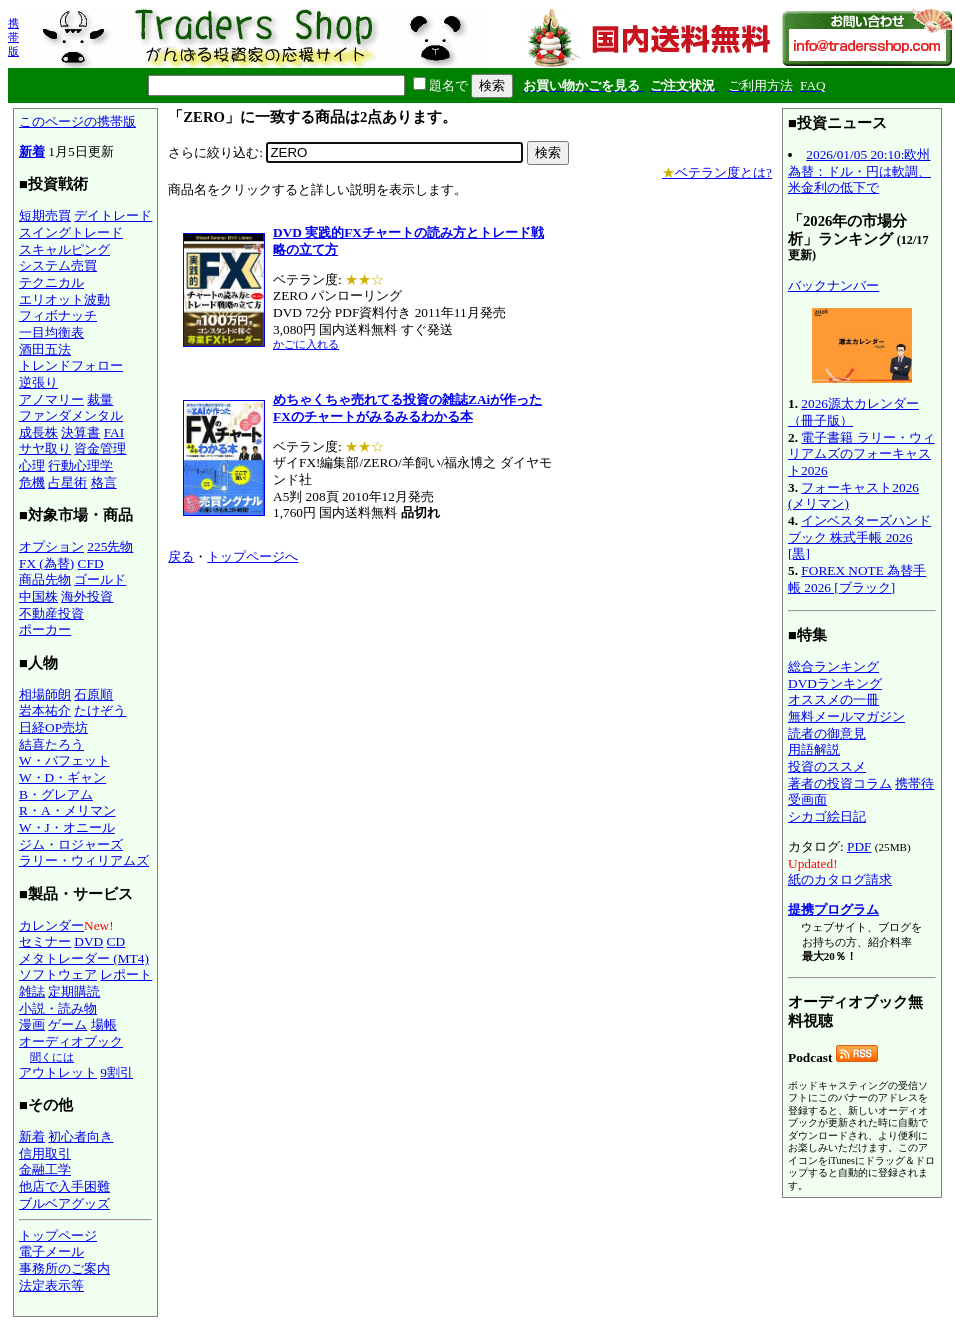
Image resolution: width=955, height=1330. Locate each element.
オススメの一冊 (833, 699)
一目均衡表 (51, 332)
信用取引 (45, 1153)
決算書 (80, 432)
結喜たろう (51, 744)
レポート (126, 974)
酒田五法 (45, 349)
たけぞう (100, 710)
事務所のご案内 (64, 1268)
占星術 (67, 482)
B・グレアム (56, 794)
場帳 (104, 1024)
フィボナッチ (58, 315)
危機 (32, 482)
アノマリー (51, 399)
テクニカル (51, 282)
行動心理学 (80, 465)
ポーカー (45, 629)
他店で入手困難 (64, 1186)
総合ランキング (833, 666)
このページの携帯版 (77, 121)
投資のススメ (827, 766)
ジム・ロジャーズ (71, 844)
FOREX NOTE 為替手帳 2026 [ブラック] (857, 579)
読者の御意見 (827, 733)
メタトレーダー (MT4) (84, 958)
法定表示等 (51, 1285)
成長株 (38, 432)
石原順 (93, 694)
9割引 (116, 1072)
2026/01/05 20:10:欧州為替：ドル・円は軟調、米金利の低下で (859, 171)
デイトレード (113, 215)
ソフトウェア (58, 974)
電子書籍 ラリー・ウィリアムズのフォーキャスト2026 (861, 454)
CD (116, 941)
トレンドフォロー (71, 365)
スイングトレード (71, 232)
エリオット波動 (64, 299)
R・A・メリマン (67, 810)
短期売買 (45, 215)
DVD (88, 941)
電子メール (51, 1251)
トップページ (58, 1235)
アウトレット (58, 1072)
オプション (51, 546)
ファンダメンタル (71, 415)
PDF (859, 846)
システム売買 (58, 265)
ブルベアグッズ (64, 1203)
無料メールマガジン (846, 716)
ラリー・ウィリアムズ (84, 860)
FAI (114, 432)
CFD (91, 563)
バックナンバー (833, 285)
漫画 (32, 1024)
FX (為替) (46, 563)
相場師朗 (45, 694)
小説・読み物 (58, 1008)
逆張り (38, 382)
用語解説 (814, 749)
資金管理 (100, 448)
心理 (32, 465)
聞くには (52, 1057)
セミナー (45, 941)
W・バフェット (64, 760)
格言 (104, 482)
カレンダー (51, 925)
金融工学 (45, 1169)
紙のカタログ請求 (840, 879)
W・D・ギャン (62, 777)
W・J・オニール (67, 827)
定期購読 (74, 991)
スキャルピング (64, 249)
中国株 (38, 596)
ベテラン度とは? (717, 172)
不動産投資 (51, 613)
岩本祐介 (45, 710)
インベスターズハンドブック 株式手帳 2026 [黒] (859, 537)
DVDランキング (835, 683)
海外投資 (87, 596)
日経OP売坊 (53, 727)
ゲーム (67, 1024)
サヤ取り (45, 448)
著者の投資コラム (840, 783)
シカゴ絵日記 (827, 816)
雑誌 (32, 991)
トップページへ (252, 556)
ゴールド (100, 579)
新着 (32, 151)
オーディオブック (71, 1041)
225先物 (110, 546)
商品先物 (45, 579)
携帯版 (13, 37)
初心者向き (80, 1136)
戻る (181, 556)
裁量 (100, 399)
